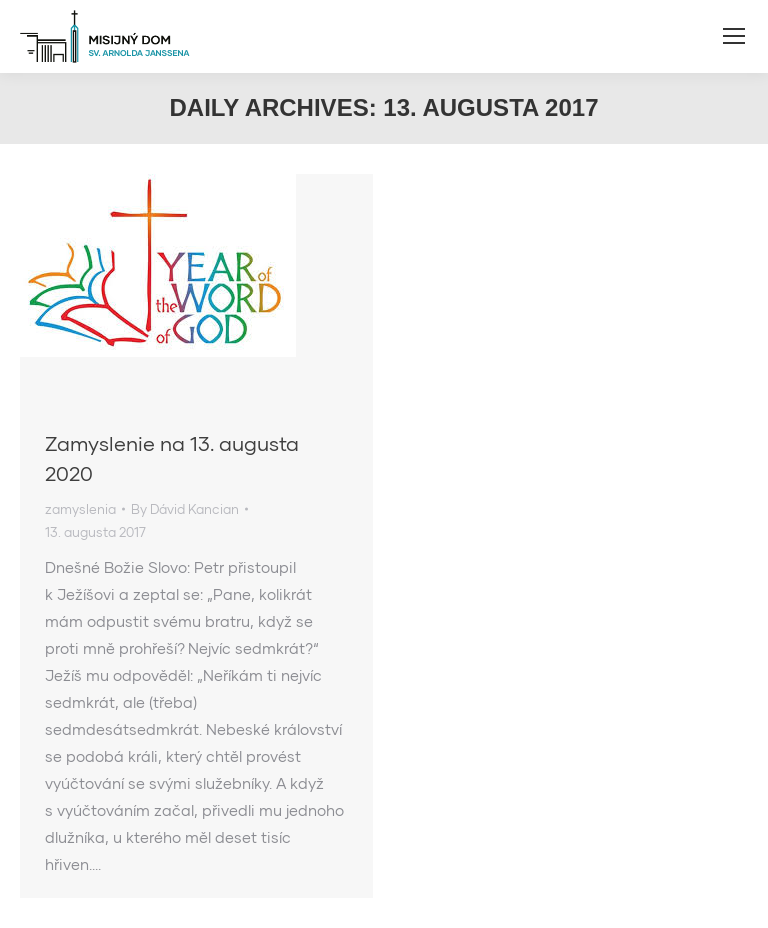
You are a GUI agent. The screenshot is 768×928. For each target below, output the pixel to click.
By (185, 509)
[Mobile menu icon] (734, 36)
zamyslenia (80, 509)
